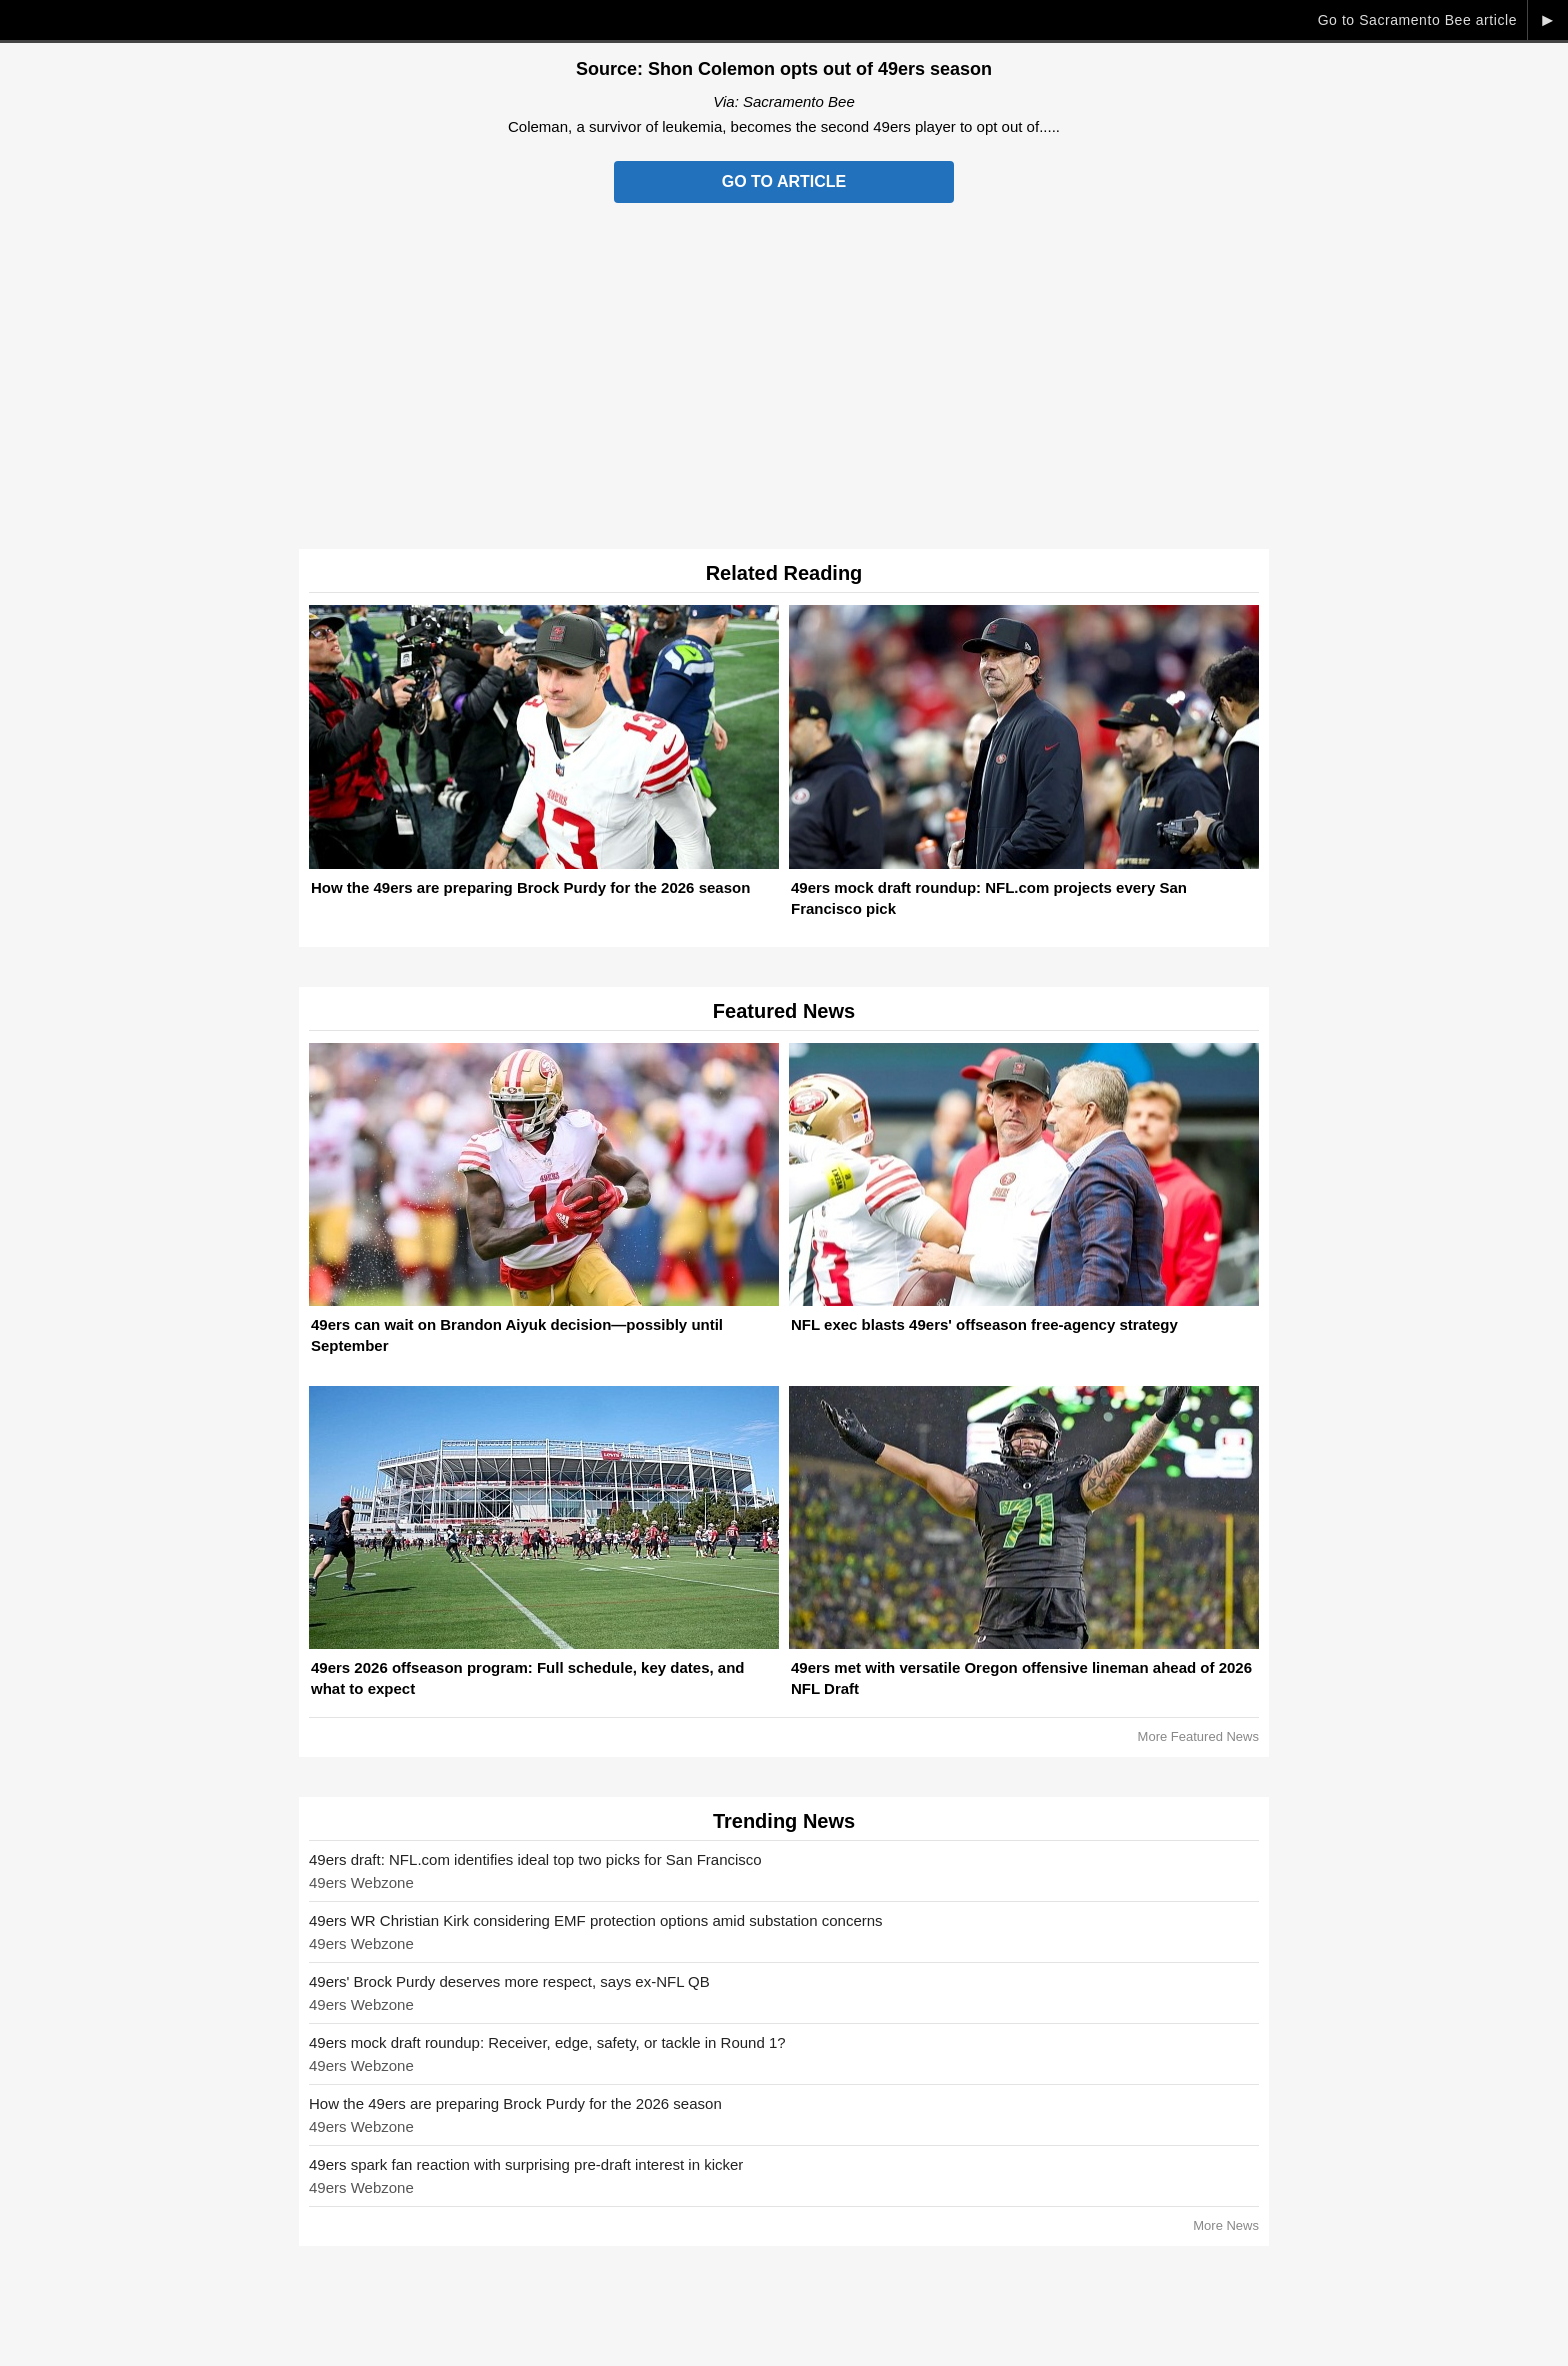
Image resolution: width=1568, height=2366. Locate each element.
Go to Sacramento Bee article (1417, 20)
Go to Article (784, 181)
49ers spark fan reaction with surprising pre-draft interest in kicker (526, 2164)
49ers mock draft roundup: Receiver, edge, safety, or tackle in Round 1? (547, 2042)
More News (1226, 2225)
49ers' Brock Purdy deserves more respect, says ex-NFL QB (509, 1981)
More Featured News (1198, 1736)
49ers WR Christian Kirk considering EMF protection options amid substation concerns (596, 1920)
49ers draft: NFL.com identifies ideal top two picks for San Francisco (535, 1859)
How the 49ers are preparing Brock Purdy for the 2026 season (515, 2103)
